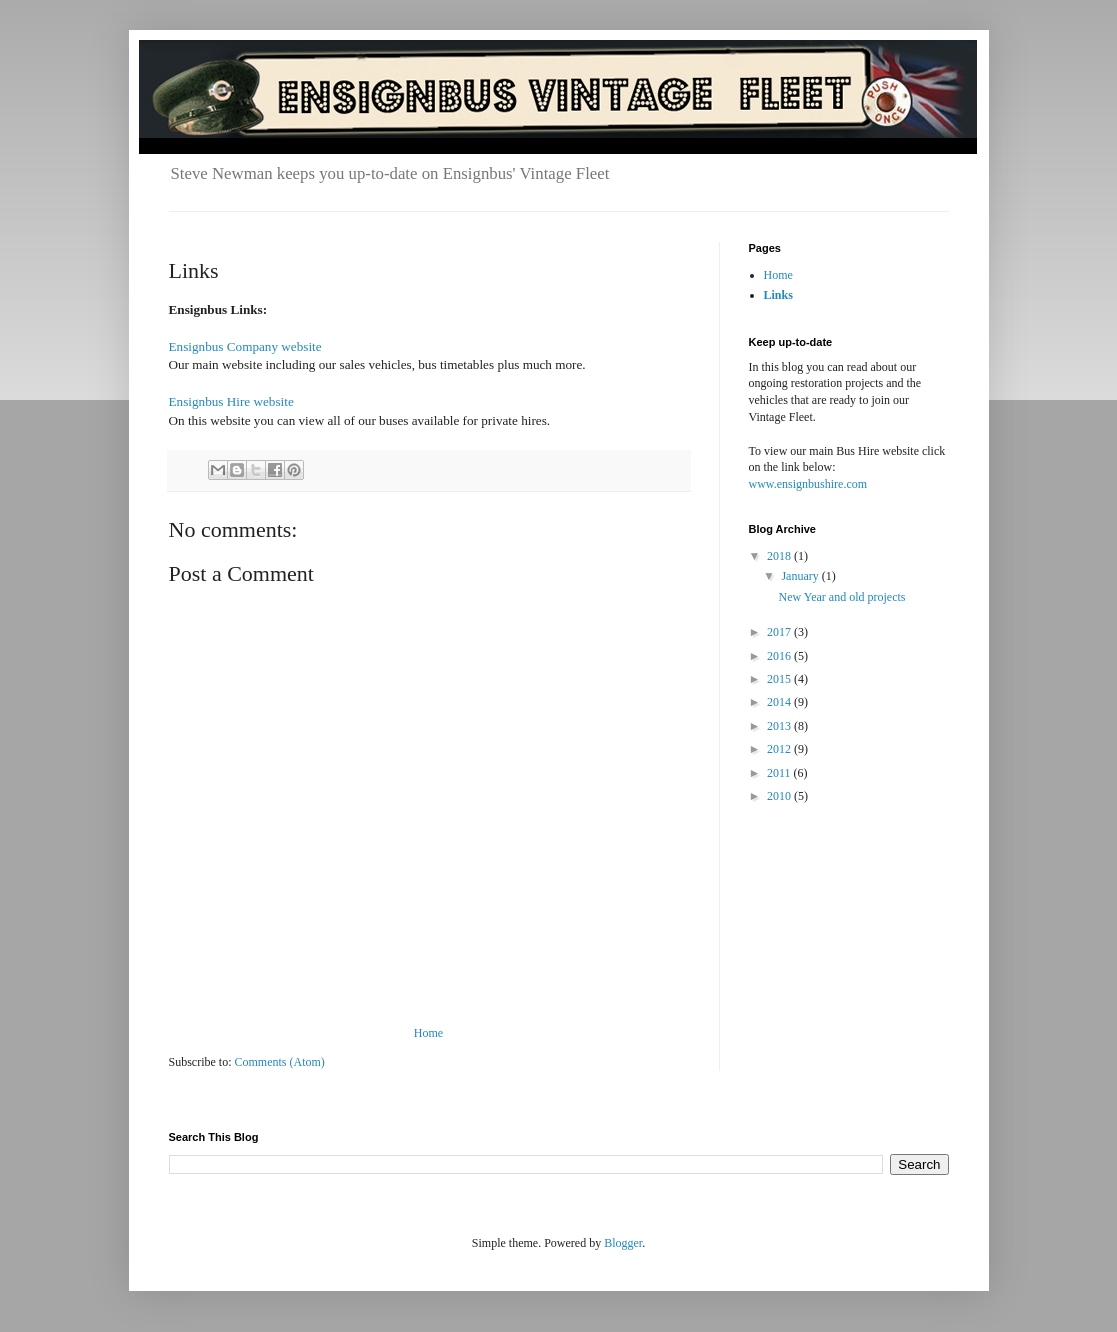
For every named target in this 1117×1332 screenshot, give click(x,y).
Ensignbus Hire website (231, 401)
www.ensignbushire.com (808, 484)
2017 (780, 632)
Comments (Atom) (280, 1062)
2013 (780, 726)
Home (428, 1033)
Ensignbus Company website (245, 346)
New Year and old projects (841, 597)
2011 (780, 773)
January (801, 576)
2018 (780, 556)
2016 (780, 656)
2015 (780, 679)
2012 (780, 749)
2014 (780, 702)
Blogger (623, 1243)
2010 (780, 796)
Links (778, 295)
